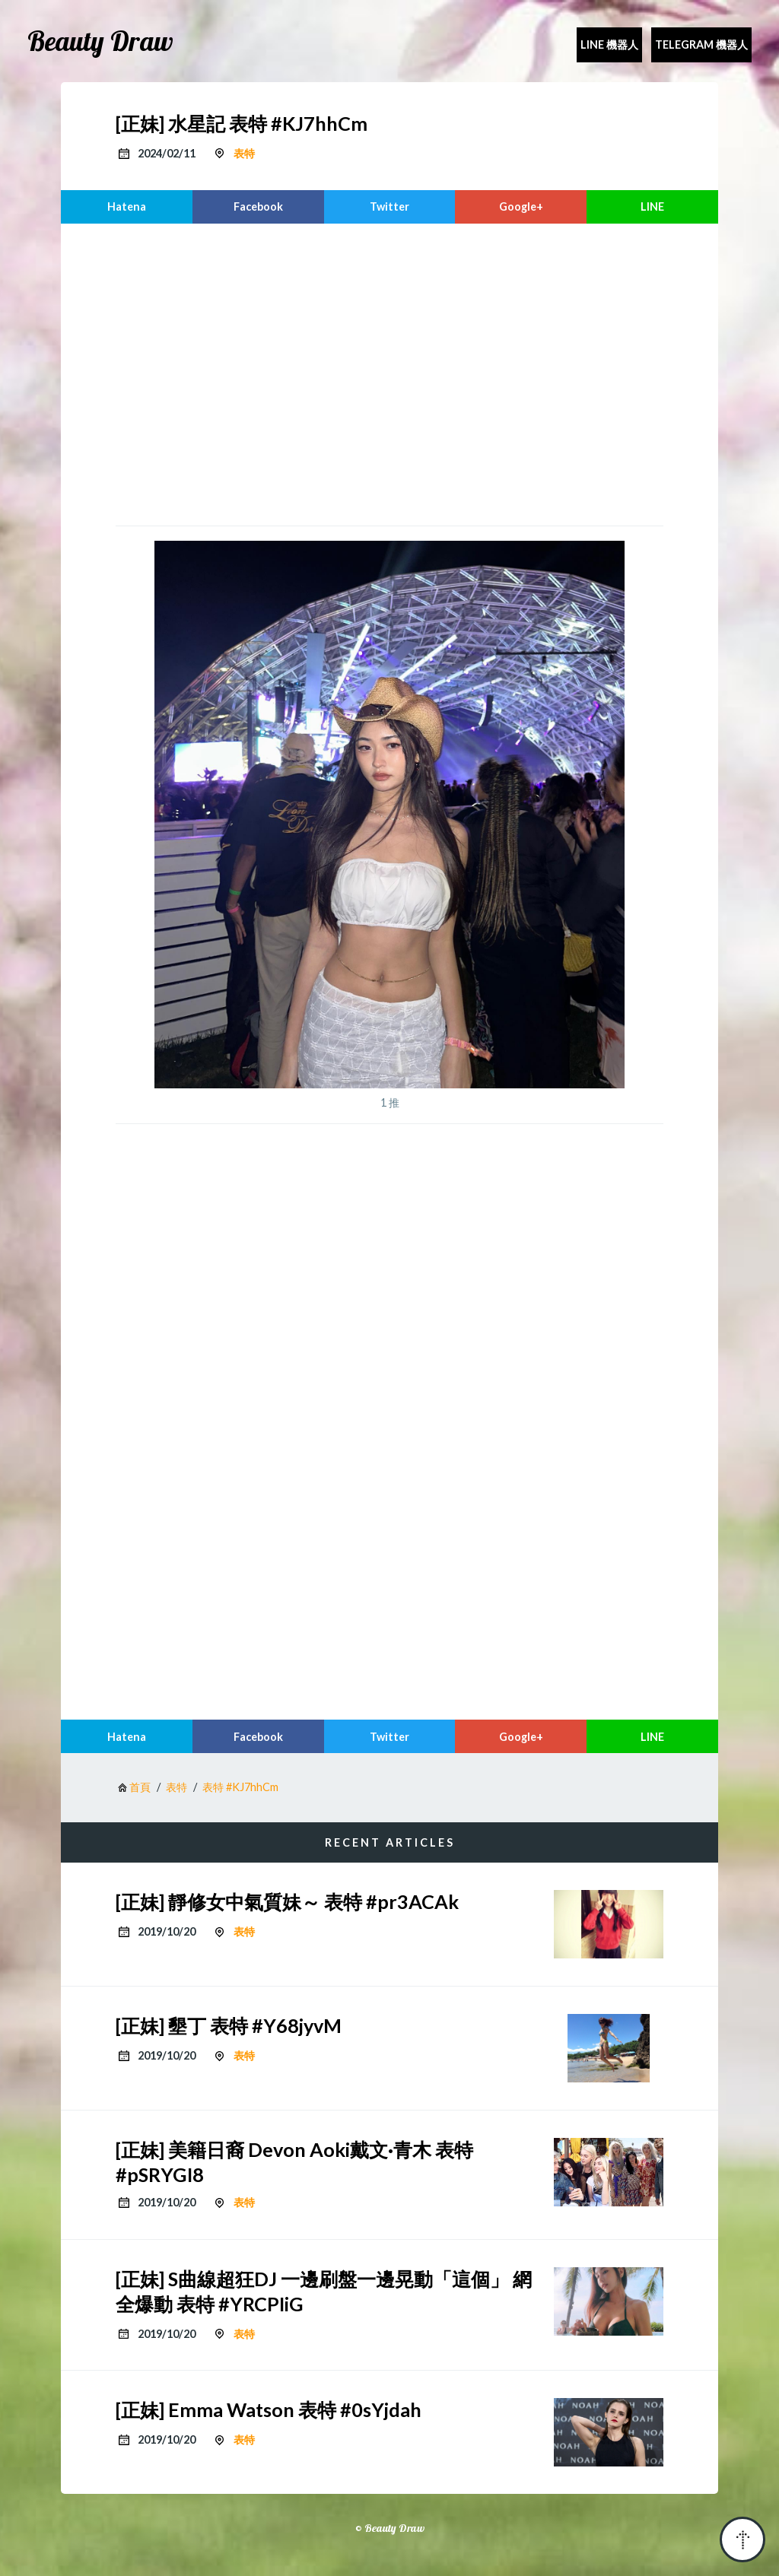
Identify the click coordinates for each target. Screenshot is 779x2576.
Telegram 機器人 (701, 44)
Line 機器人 (609, 44)
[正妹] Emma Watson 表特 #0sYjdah (268, 2409)
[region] (389, 372)
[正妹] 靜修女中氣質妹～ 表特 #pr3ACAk (287, 1901)
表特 (244, 153)
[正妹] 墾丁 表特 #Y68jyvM (229, 2025)
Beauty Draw (100, 41)
